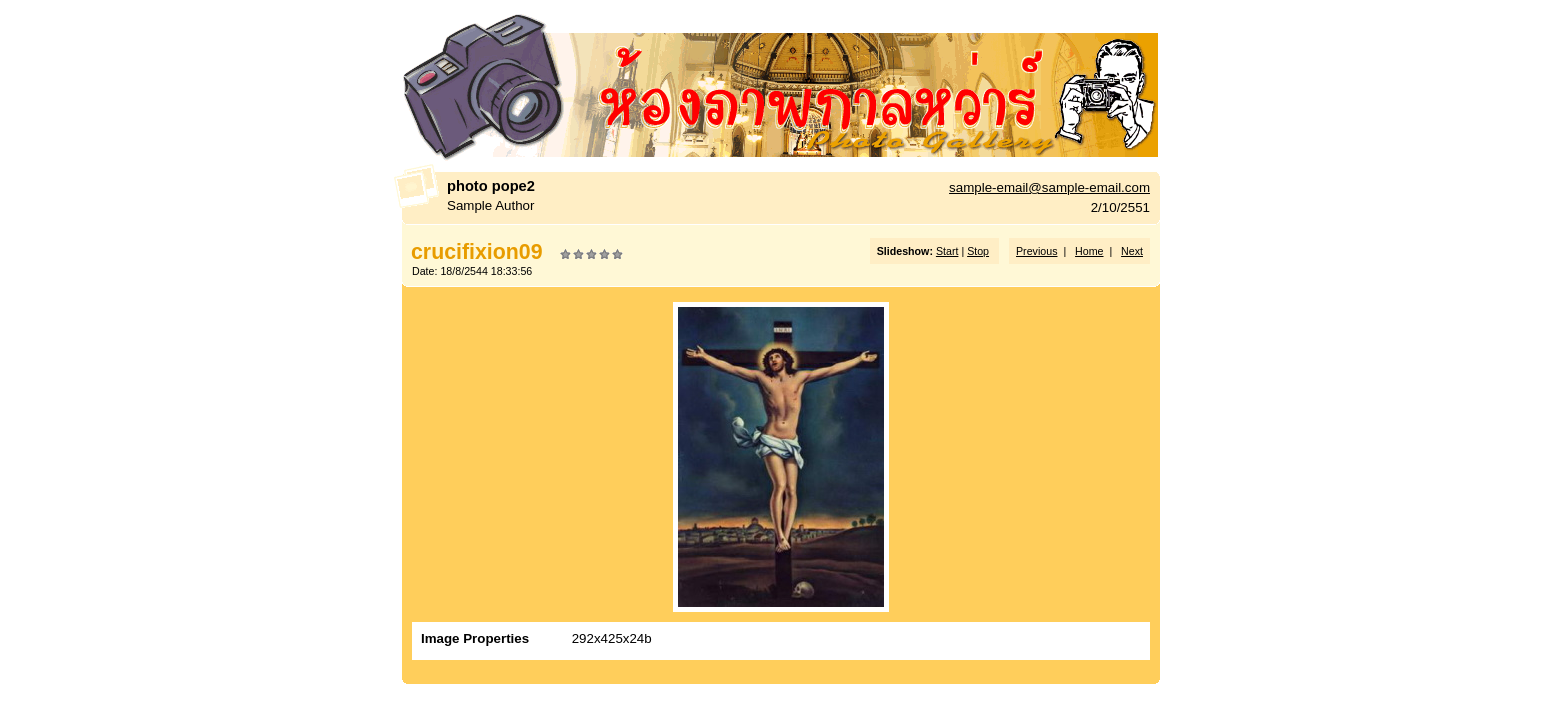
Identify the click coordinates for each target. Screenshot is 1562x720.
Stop (978, 251)
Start (947, 251)
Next (1132, 251)
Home (1089, 251)
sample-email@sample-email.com (1049, 187)
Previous (1036, 251)
